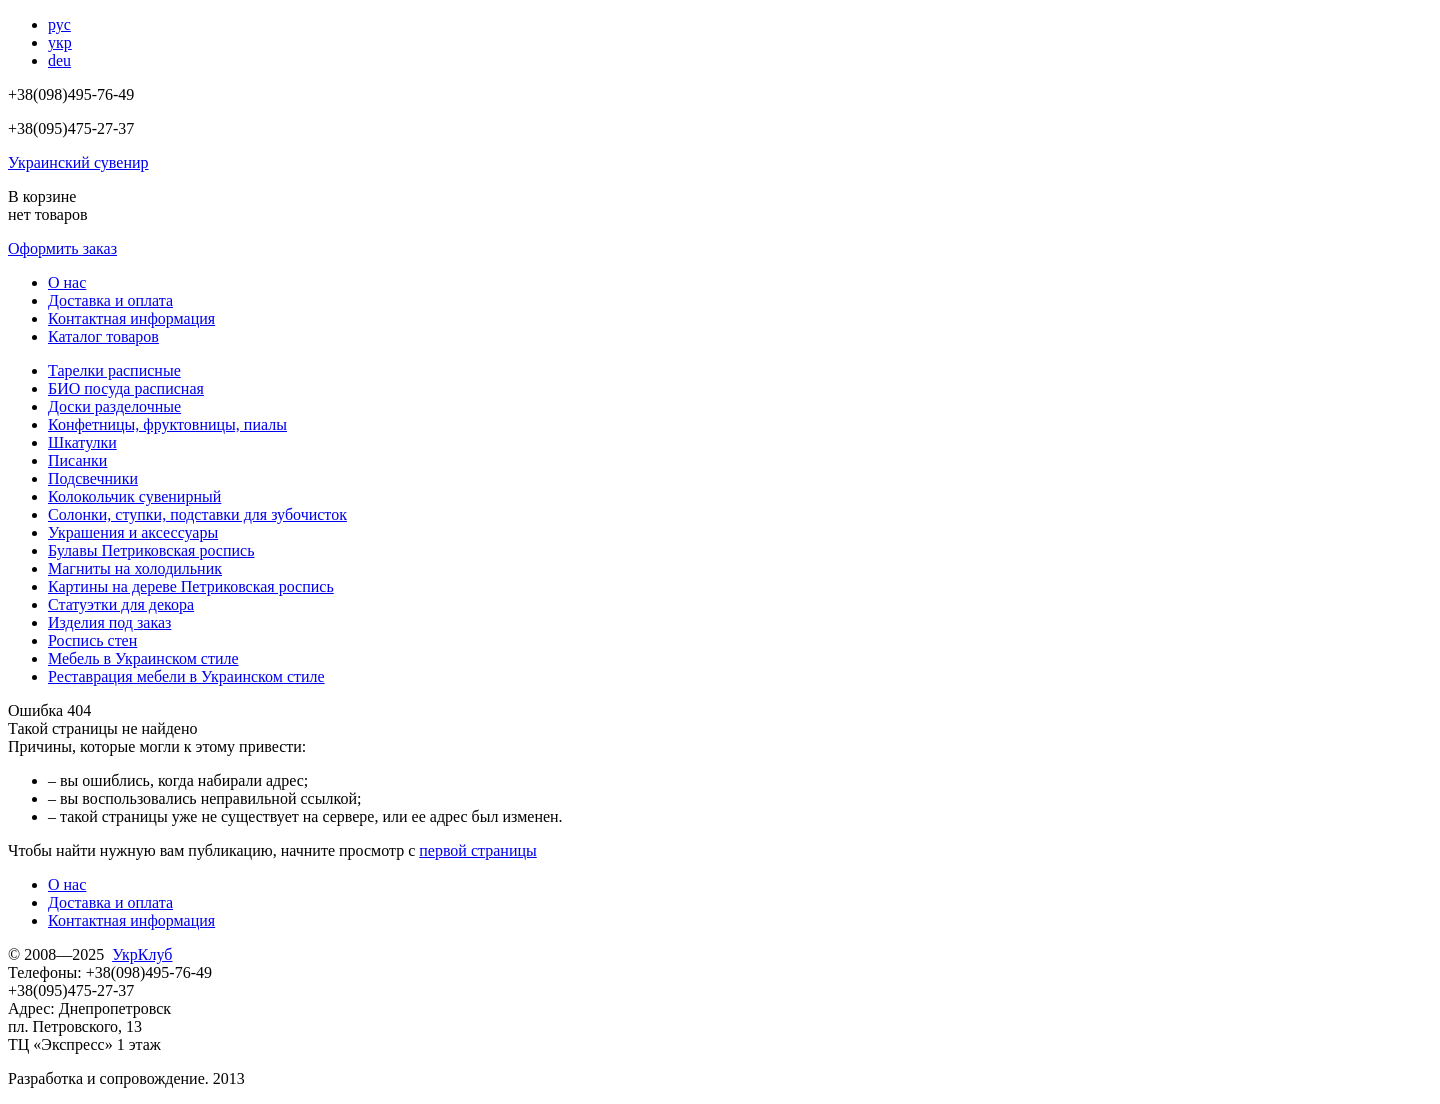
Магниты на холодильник (135, 568)
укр (60, 42)
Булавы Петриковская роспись (151, 550)
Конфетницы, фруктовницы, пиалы (167, 424)
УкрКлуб (142, 954)
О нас (67, 282)
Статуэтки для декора (121, 604)
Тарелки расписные (114, 370)
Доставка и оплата (110, 300)
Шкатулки (82, 442)
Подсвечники (93, 478)
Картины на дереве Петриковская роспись (191, 586)
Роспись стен (92, 640)
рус (59, 24)
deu (59, 60)
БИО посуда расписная (126, 388)
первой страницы (478, 850)
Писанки (77, 460)
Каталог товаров (103, 336)
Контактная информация (131, 318)
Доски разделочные (114, 406)
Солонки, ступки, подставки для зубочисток (197, 514)
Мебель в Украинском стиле (143, 658)
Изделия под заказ (109, 622)
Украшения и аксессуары (133, 532)
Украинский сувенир (78, 162)
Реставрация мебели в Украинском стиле (186, 676)
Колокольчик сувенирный (134, 496)
